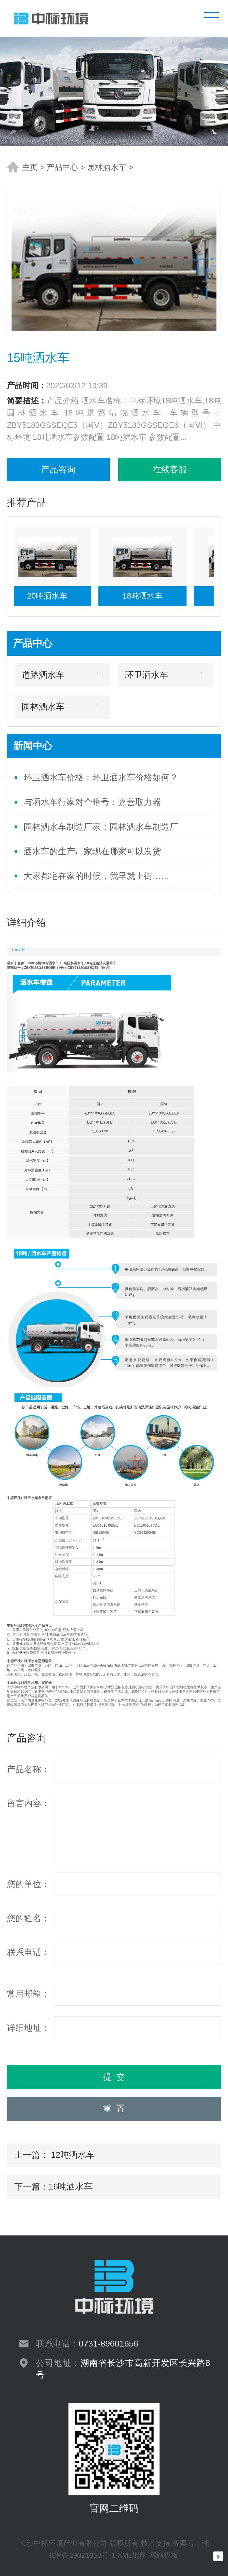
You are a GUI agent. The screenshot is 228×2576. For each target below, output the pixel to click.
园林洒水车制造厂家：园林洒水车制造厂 (101, 826)
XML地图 (132, 2555)
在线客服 (170, 469)
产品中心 (62, 167)
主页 (30, 167)
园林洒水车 (106, 167)
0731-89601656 (108, 2343)
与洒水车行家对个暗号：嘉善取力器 (92, 802)
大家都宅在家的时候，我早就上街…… (96, 876)
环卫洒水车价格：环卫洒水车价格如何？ (101, 777)
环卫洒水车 (146, 675)
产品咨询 (58, 469)
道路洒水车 (43, 675)
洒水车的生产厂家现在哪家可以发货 (92, 851)
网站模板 (163, 2555)
